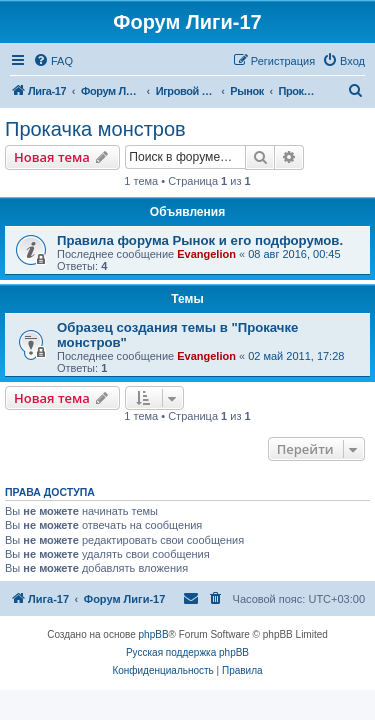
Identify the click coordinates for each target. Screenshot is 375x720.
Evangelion (206, 254)
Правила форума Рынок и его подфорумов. (200, 240)
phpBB (154, 634)
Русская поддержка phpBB (187, 652)
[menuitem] (53, 61)
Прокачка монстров (95, 129)
